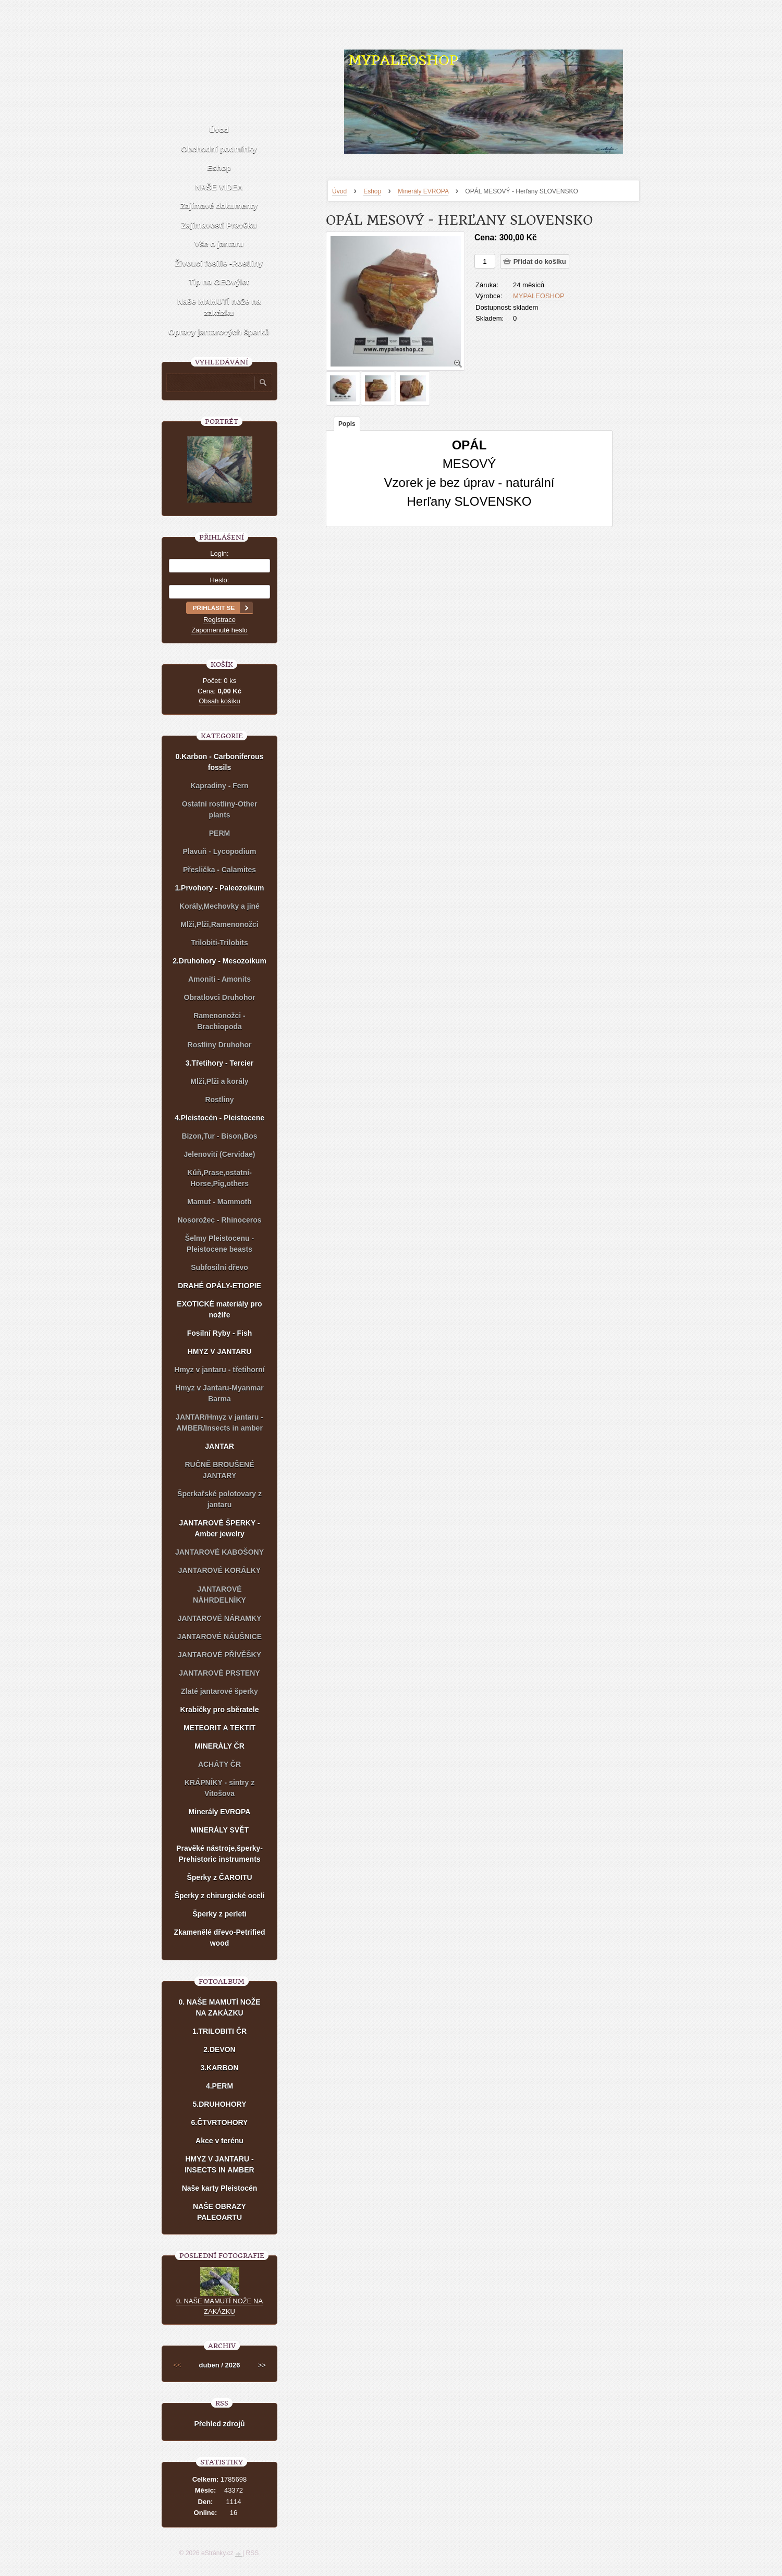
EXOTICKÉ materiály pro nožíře (219, 1309)
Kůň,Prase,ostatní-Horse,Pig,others (219, 1178)
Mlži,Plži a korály (219, 1081)
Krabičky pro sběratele (219, 1709)
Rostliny (219, 1099)
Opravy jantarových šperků (218, 331)
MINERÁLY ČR (219, 1746)
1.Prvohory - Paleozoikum (219, 888)
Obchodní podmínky (219, 148)
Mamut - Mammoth (219, 1202)
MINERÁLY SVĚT (219, 1830)
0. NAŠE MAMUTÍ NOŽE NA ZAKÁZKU (219, 2007)
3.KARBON (219, 2068)
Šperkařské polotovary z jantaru (219, 1499)
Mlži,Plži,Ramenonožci (219, 924)
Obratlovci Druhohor (219, 997)
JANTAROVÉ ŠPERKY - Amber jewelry (219, 1528)
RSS (252, 2553)
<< (177, 2365)
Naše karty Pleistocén (220, 2188)
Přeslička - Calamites (219, 869)
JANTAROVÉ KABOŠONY (219, 1552)
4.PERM (219, 2086)
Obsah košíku (219, 701)
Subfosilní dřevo (219, 1267)
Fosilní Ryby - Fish (219, 1333)
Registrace (219, 620)
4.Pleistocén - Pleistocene (219, 1118)
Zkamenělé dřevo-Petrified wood (219, 1937)
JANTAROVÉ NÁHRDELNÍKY (219, 1594)
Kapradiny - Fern (219, 786)
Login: (219, 553)
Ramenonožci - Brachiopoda (219, 1021)
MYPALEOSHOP (403, 60)
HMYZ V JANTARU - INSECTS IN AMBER (219, 2164)
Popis (347, 424)
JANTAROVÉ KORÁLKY (219, 1570)
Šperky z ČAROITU (219, 1877)
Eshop (372, 191)
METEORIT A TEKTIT (219, 1728)
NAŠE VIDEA (219, 186)
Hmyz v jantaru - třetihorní (219, 1369)
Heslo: (219, 580)
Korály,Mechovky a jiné (219, 906)
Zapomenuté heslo (219, 630)
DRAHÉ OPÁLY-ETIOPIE (219, 1285)
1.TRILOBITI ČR (219, 2031)
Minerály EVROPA (423, 191)
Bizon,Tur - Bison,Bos (219, 1136)
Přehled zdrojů (219, 2424)
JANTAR (219, 1446)
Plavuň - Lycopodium (219, 851)
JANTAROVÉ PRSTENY (219, 1673)
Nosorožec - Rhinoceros (219, 1220)
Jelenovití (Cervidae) (219, 1154)
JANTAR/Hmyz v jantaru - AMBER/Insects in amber (219, 1422)
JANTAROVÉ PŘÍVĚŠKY (219, 1655)
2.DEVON (219, 2049)
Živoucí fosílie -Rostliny (219, 263)
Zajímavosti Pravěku (218, 225)
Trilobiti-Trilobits (219, 942)
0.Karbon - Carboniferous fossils (220, 762)
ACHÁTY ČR (219, 1764)
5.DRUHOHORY (220, 2104)
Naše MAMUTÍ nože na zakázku (219, 307)
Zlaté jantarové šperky (219, 1691)
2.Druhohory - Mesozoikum (219, 961)
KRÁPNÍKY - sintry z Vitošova (219, 1788)
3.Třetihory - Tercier (219, 1063)
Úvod (339, 191)
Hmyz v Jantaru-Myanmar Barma (219, 1393)
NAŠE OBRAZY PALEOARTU (219, 2211)
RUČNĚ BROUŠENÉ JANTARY (219, 1470)
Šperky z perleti (219, 1914)
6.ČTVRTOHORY (219, 2122)
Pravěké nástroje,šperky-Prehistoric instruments (219, 1853)
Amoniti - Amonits (219, 979)
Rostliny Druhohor (220, 1045)
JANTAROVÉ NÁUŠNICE (219, 1636)
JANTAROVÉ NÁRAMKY (220, 1618)
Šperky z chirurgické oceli (220, 1895)
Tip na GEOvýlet (219, 281)
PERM (219, 833)
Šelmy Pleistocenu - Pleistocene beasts (219, 1243)
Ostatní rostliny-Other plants (220, 809)
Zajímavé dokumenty (219, 205)
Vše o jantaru (218, 243)
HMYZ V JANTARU (220, 1351)
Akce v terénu (219, 2141)
